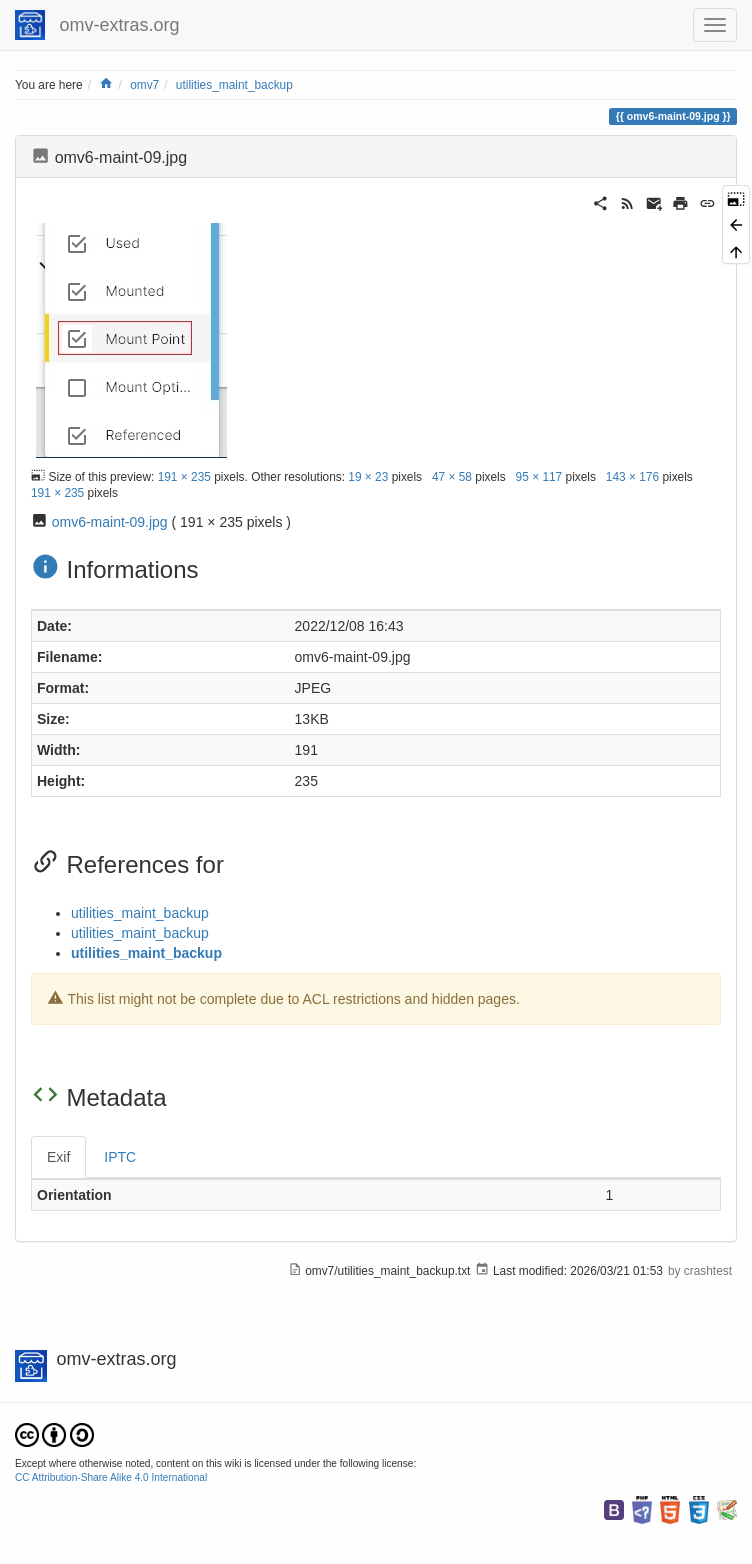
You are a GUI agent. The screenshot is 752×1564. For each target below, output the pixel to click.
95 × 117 (539, 476)
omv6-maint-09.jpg (110, 522)
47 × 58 (452, 476)
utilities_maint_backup (234, 85)
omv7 (144, 85)
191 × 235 (184, 476)
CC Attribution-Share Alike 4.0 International (111, 1477)
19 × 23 (368, 476)
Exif (58, 1157)
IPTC (120, 1157)
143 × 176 (632, 476)
